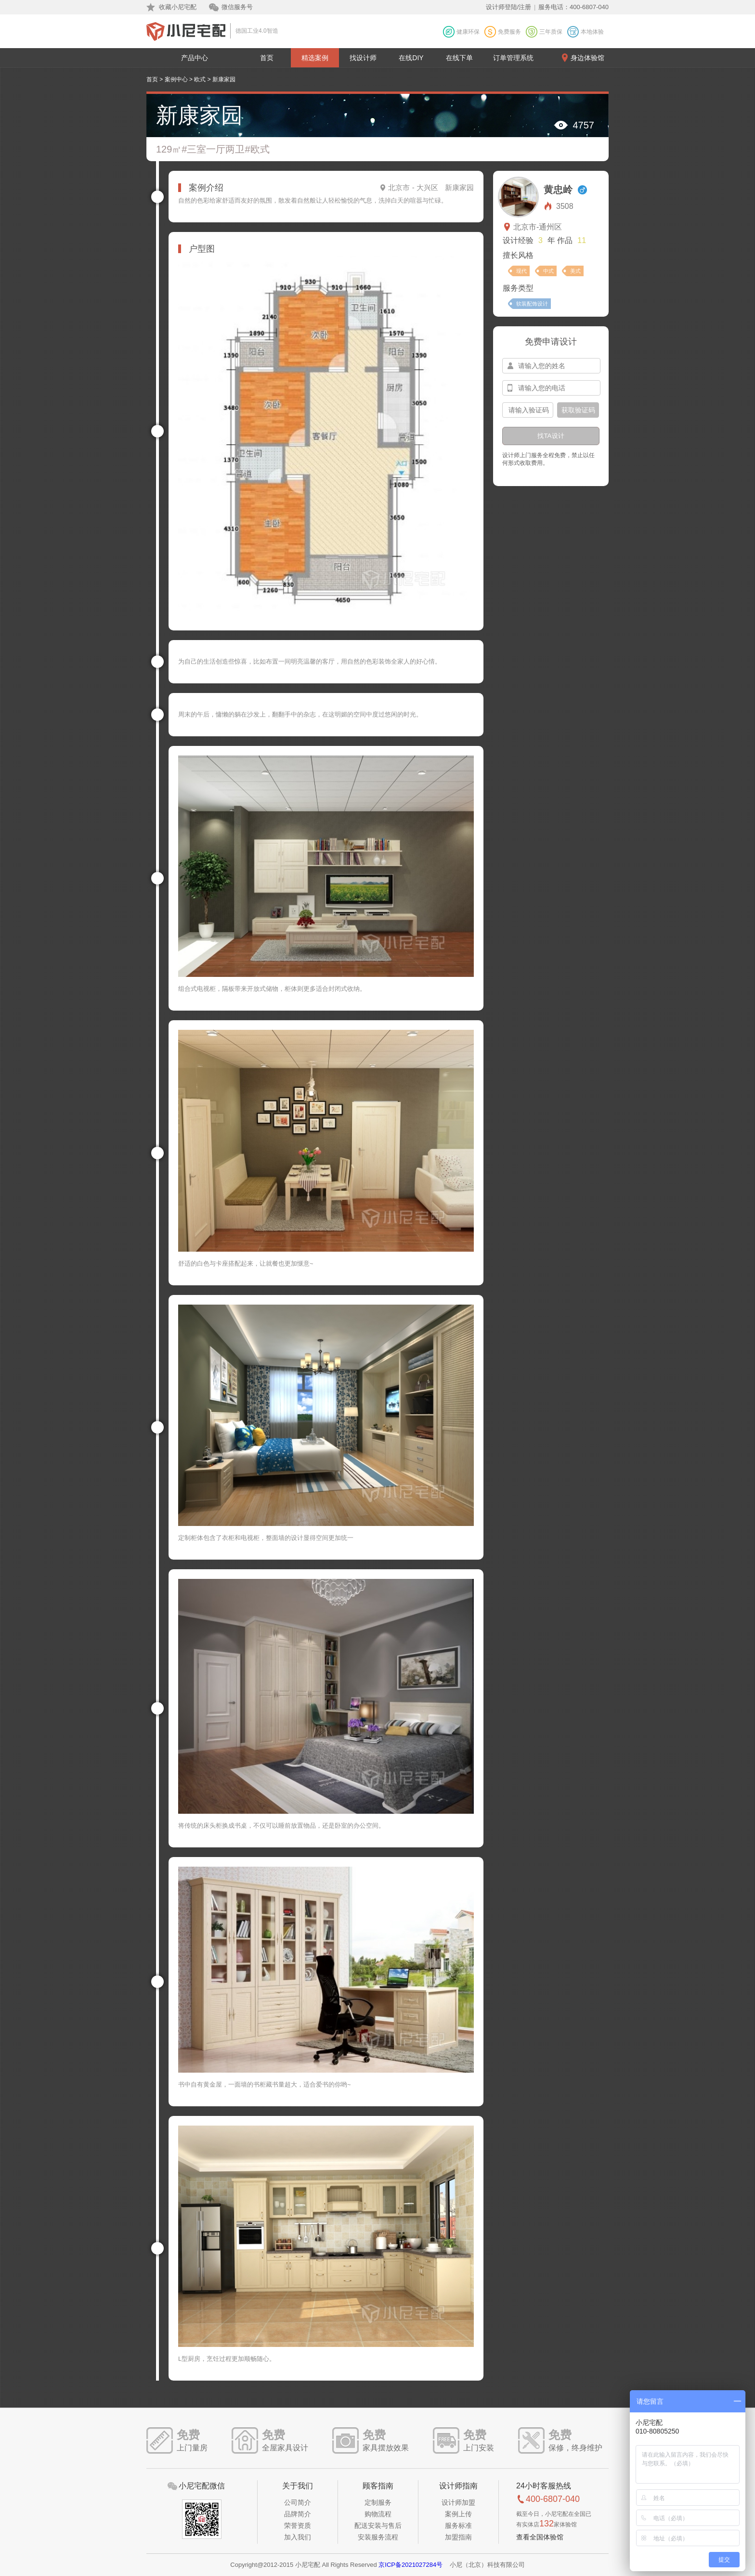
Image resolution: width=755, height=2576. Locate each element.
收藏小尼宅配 (177, 7)
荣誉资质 (297, 2525)
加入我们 (297, 2537)
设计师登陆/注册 (509, 7)
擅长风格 (518, 255)
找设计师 (363, 58)
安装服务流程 (378, 2537)
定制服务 (377, 2502)
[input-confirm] (527, 410)
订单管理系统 (513, 58)
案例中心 (176, 79)
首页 (266, 58)
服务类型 (518, 288)
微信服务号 (237, 7)
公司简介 (297, 2502)
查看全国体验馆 (539, 2537)
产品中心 (194, 58)
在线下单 (459, 58)
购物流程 (377, 2514)
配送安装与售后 (378, 2525)
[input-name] (551, 365)
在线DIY (411, 58)
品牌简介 (297, 2514)
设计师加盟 (458, 2502)
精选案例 (314, 58)
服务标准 (458, 2525)
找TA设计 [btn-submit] (550, 435)
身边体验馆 (587, 58)
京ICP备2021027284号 (410, 2564)
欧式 (200, 79)
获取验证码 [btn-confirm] (578, 410)
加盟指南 (458, 2537)
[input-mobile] (551, 388)
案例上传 (458, 2514)
